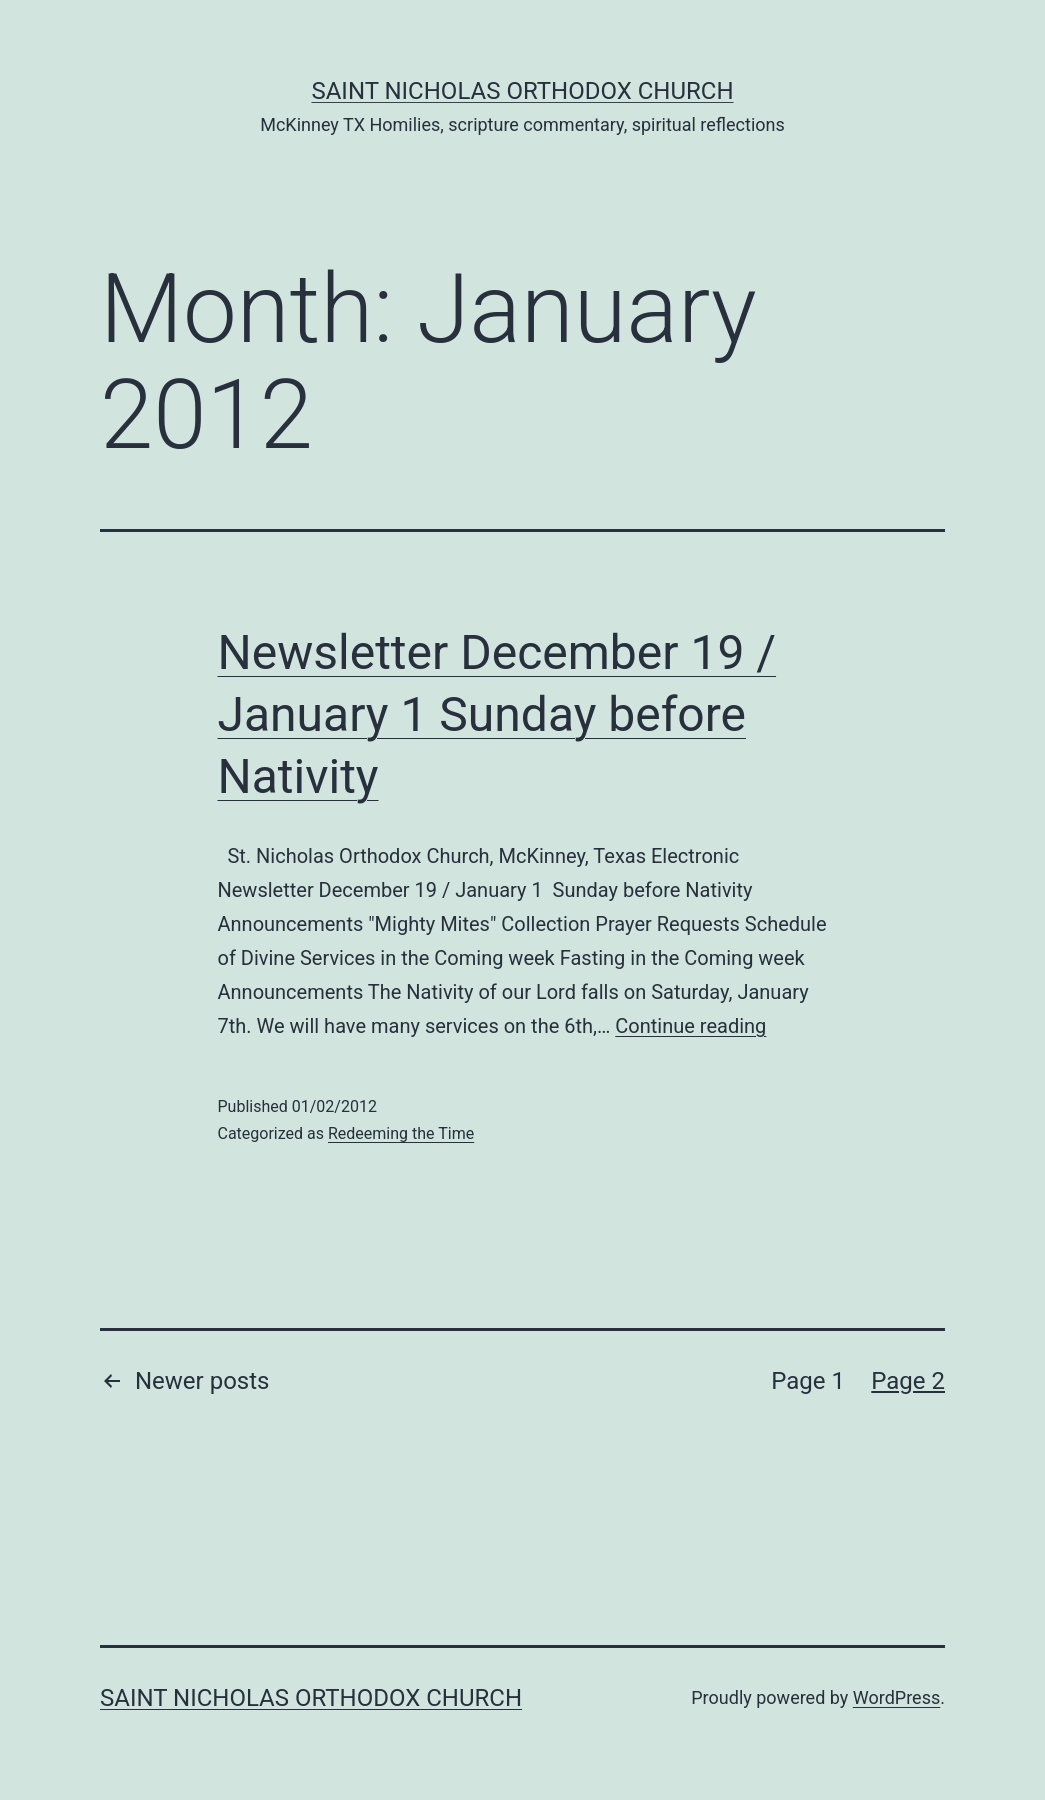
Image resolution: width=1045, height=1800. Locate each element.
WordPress (896, 1697)
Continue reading (690, 1026)
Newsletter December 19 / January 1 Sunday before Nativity (497, 715)
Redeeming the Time (401, 1133)
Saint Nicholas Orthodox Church (522, 91)
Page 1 (808, 1381)
